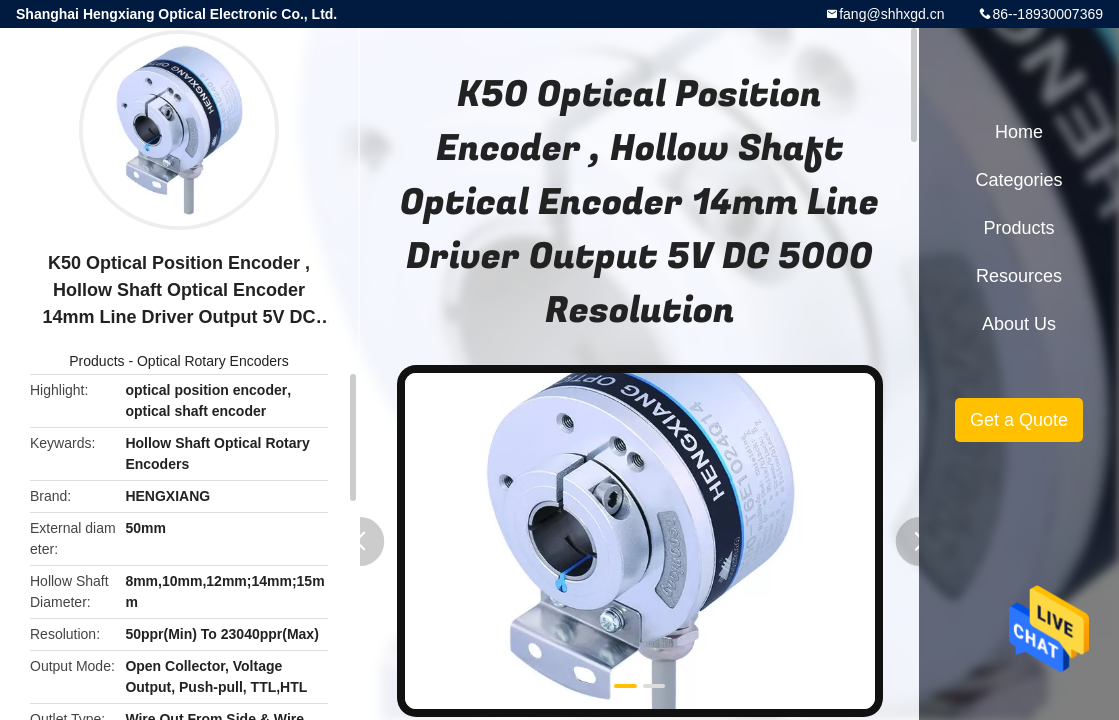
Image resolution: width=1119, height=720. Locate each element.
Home (1019, 132)
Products (96, 361)
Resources (1019, 276)
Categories (1018, 180)
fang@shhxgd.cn (891, 14)
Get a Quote (1019, 420)
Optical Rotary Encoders (213, 361)
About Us (1019, 324)
